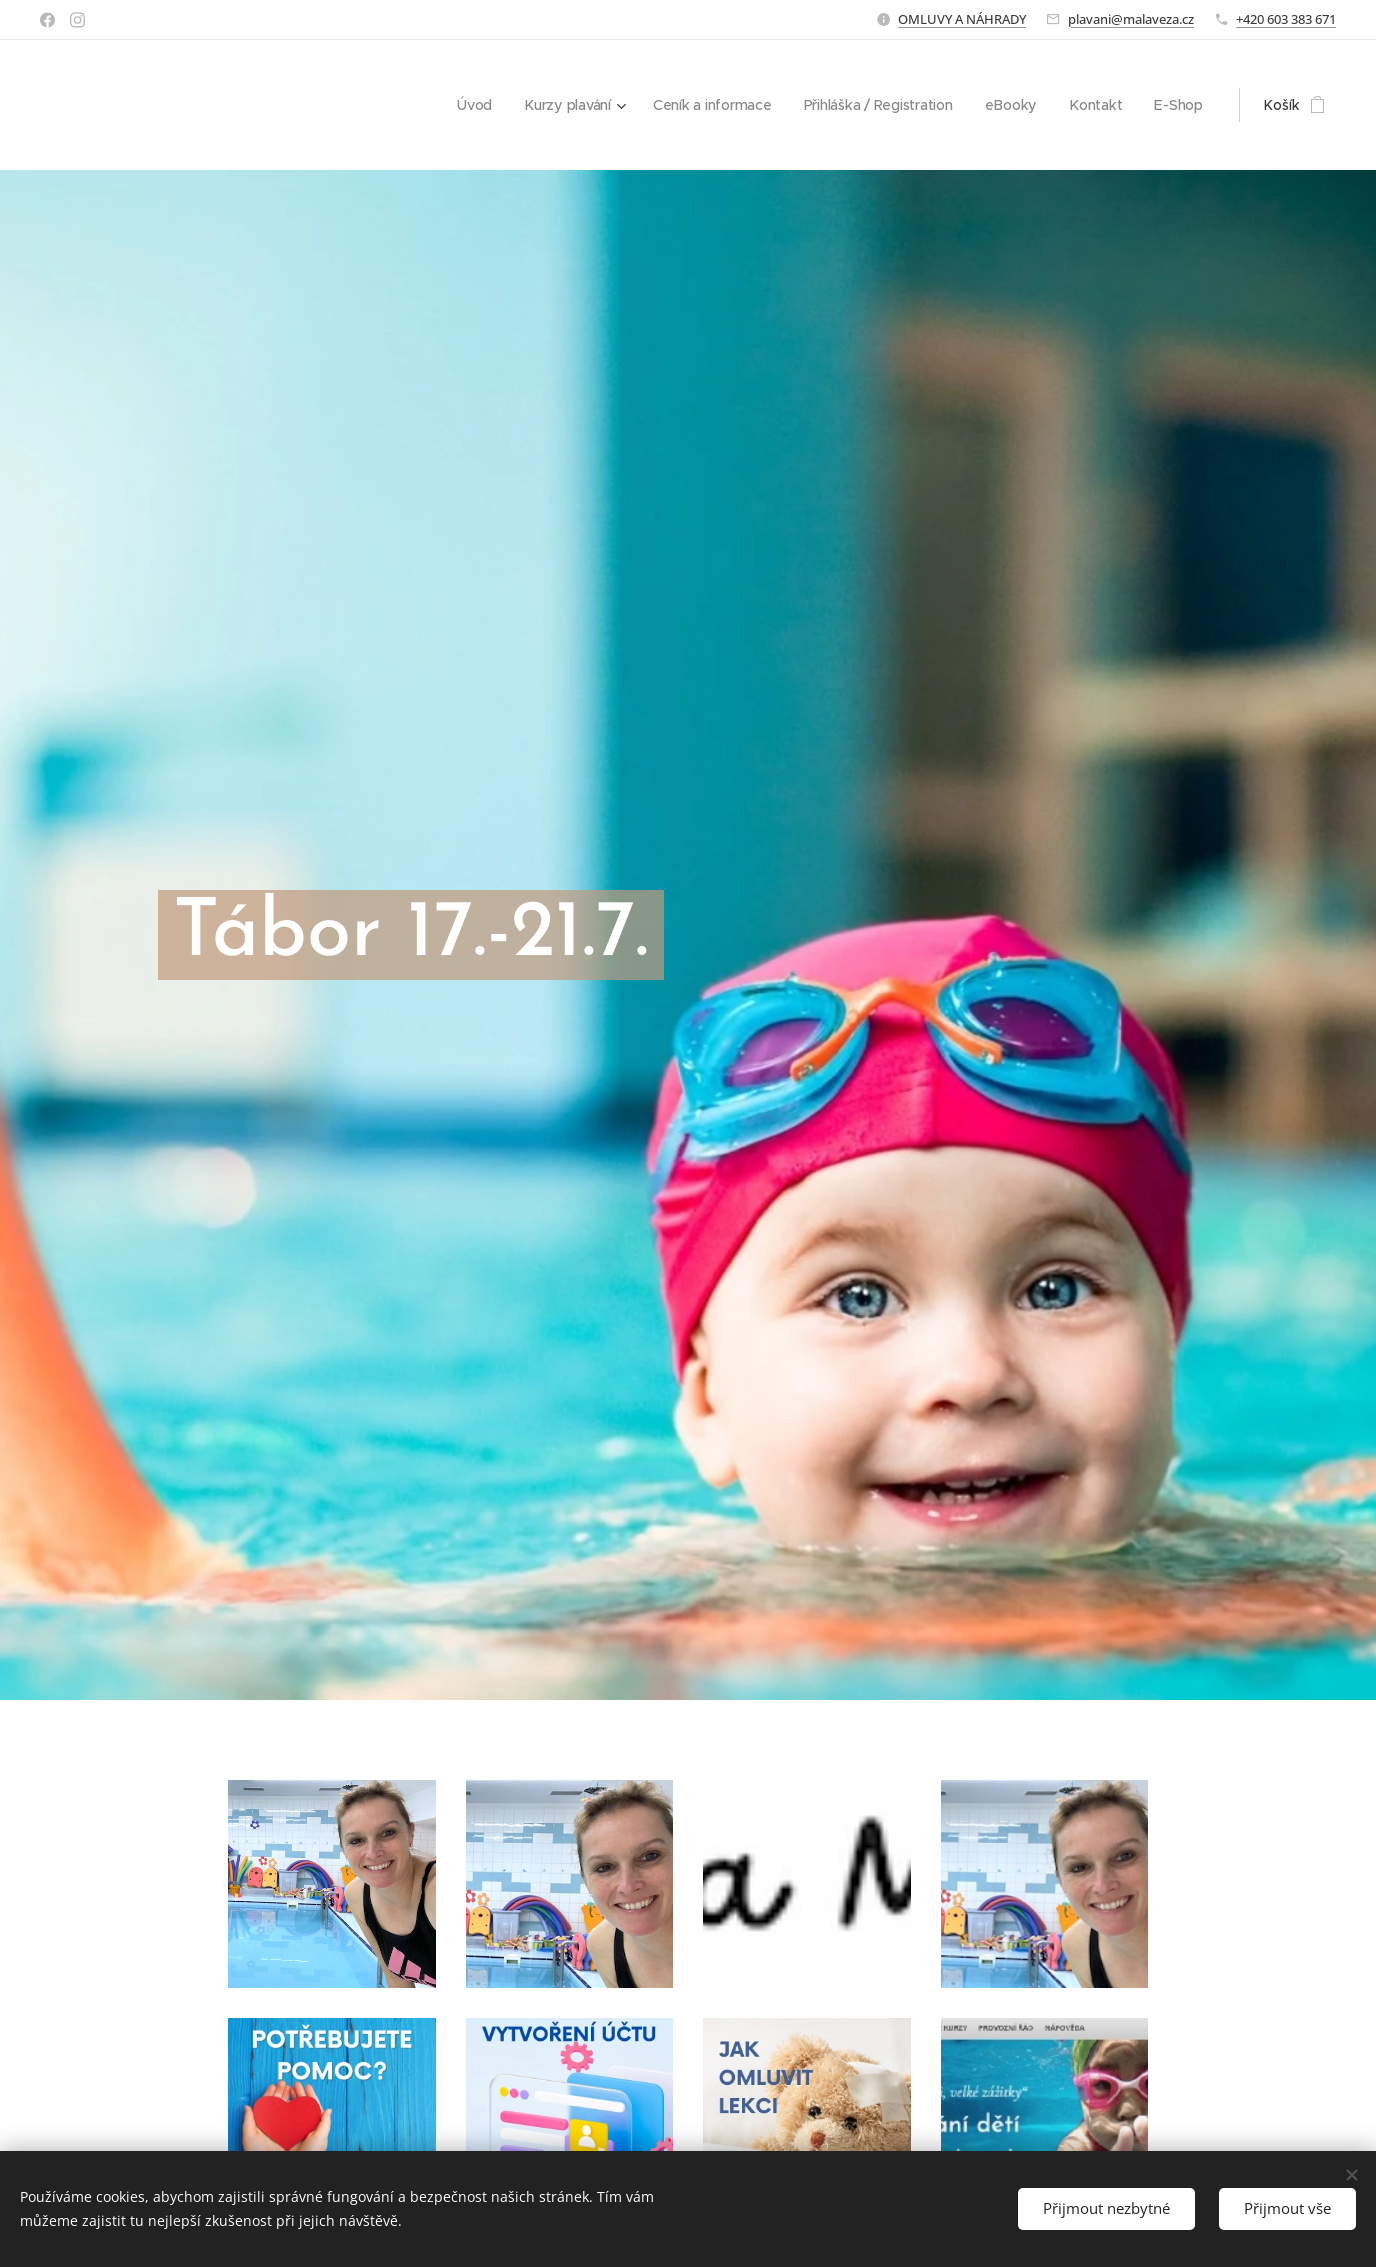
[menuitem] (471, 105)
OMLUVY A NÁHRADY (962, 19)
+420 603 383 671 (1286, 19)
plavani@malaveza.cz (1131, 19)
